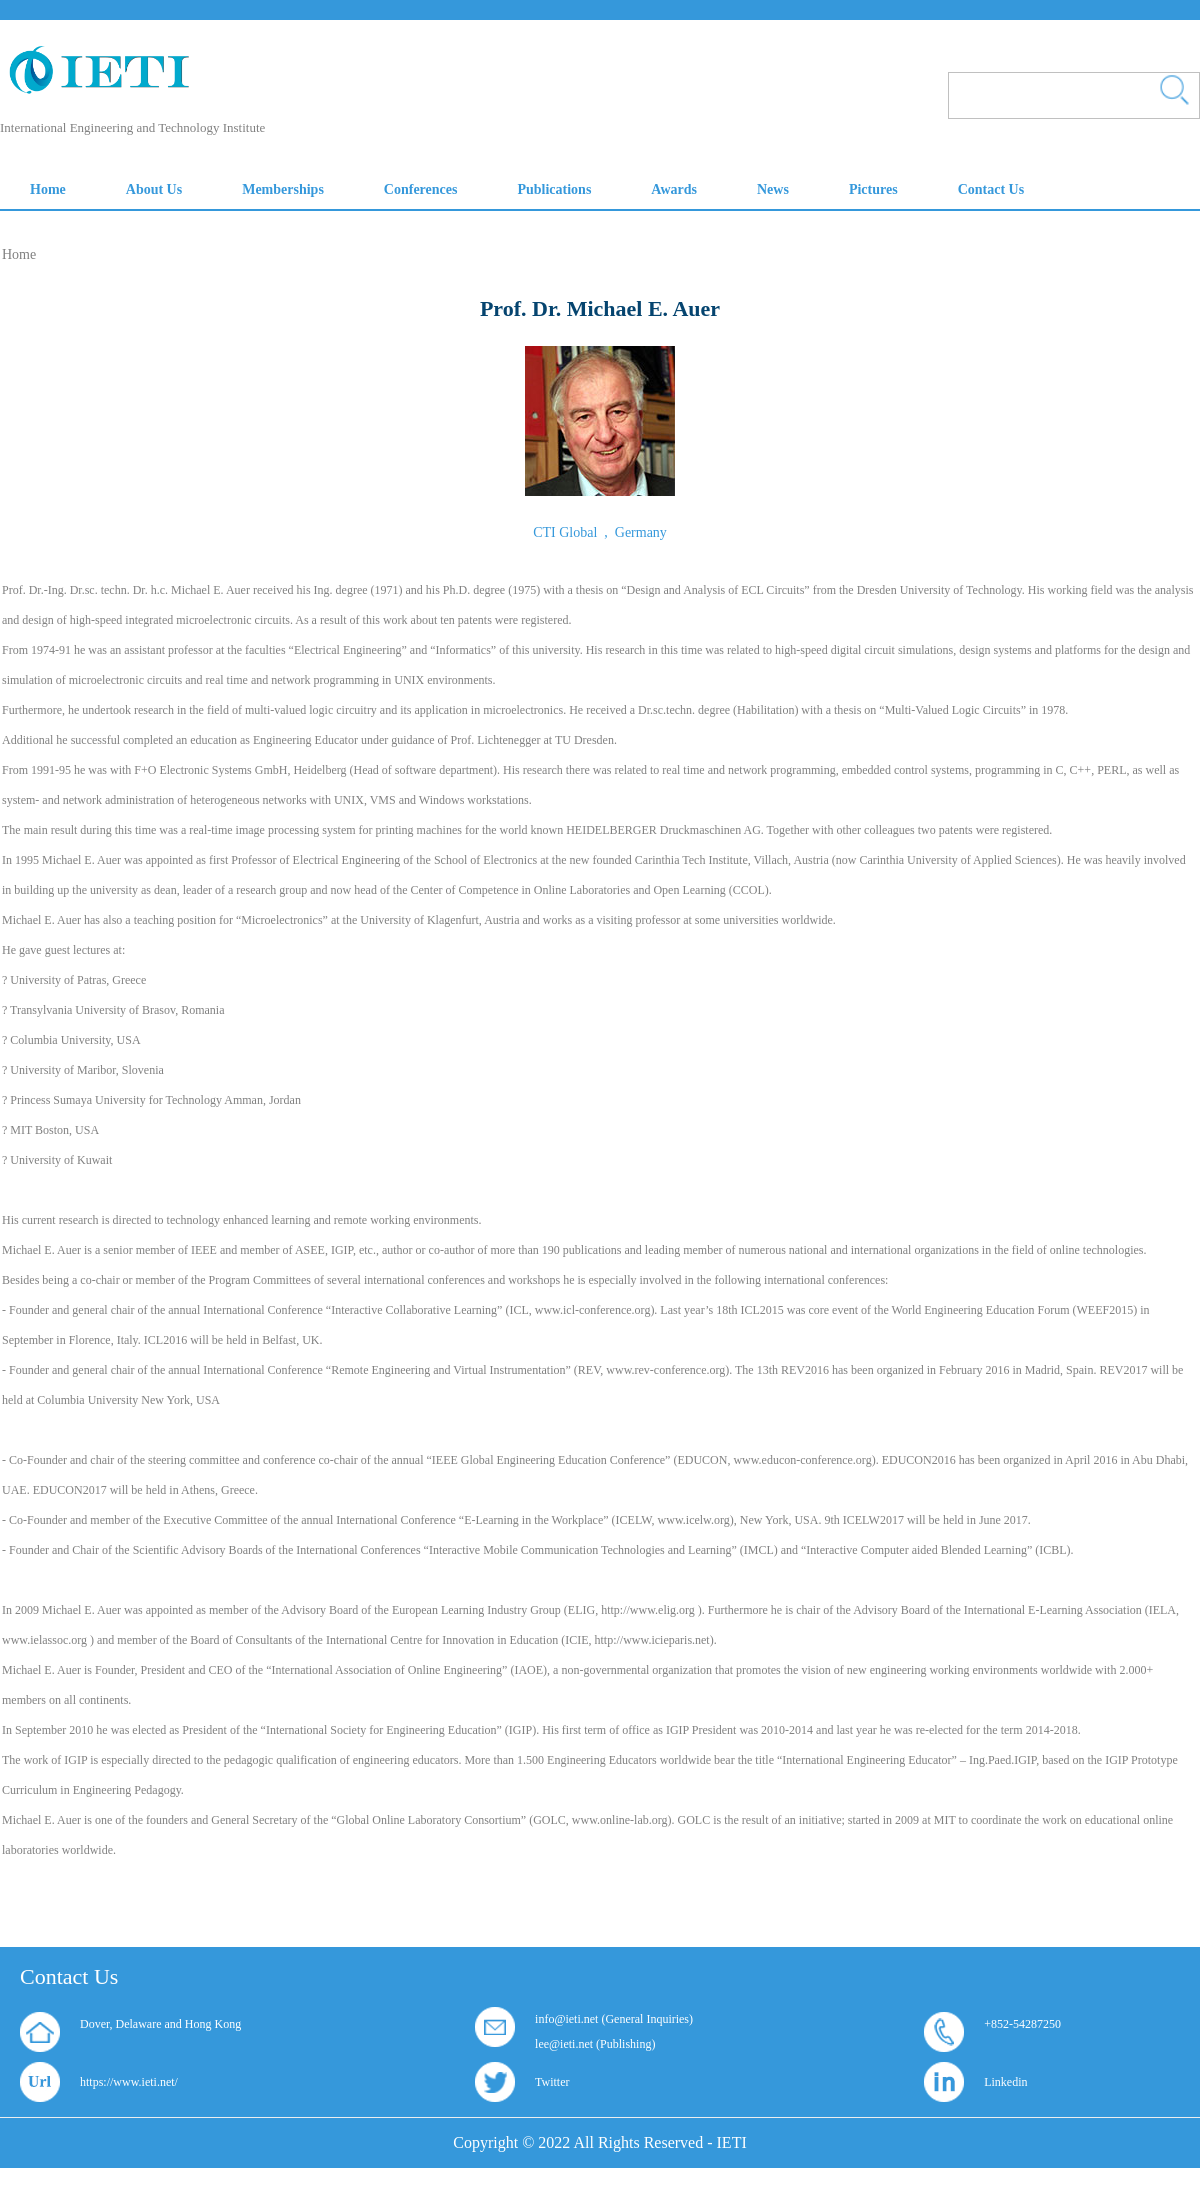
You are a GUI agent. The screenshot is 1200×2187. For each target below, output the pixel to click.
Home (19, 254)
